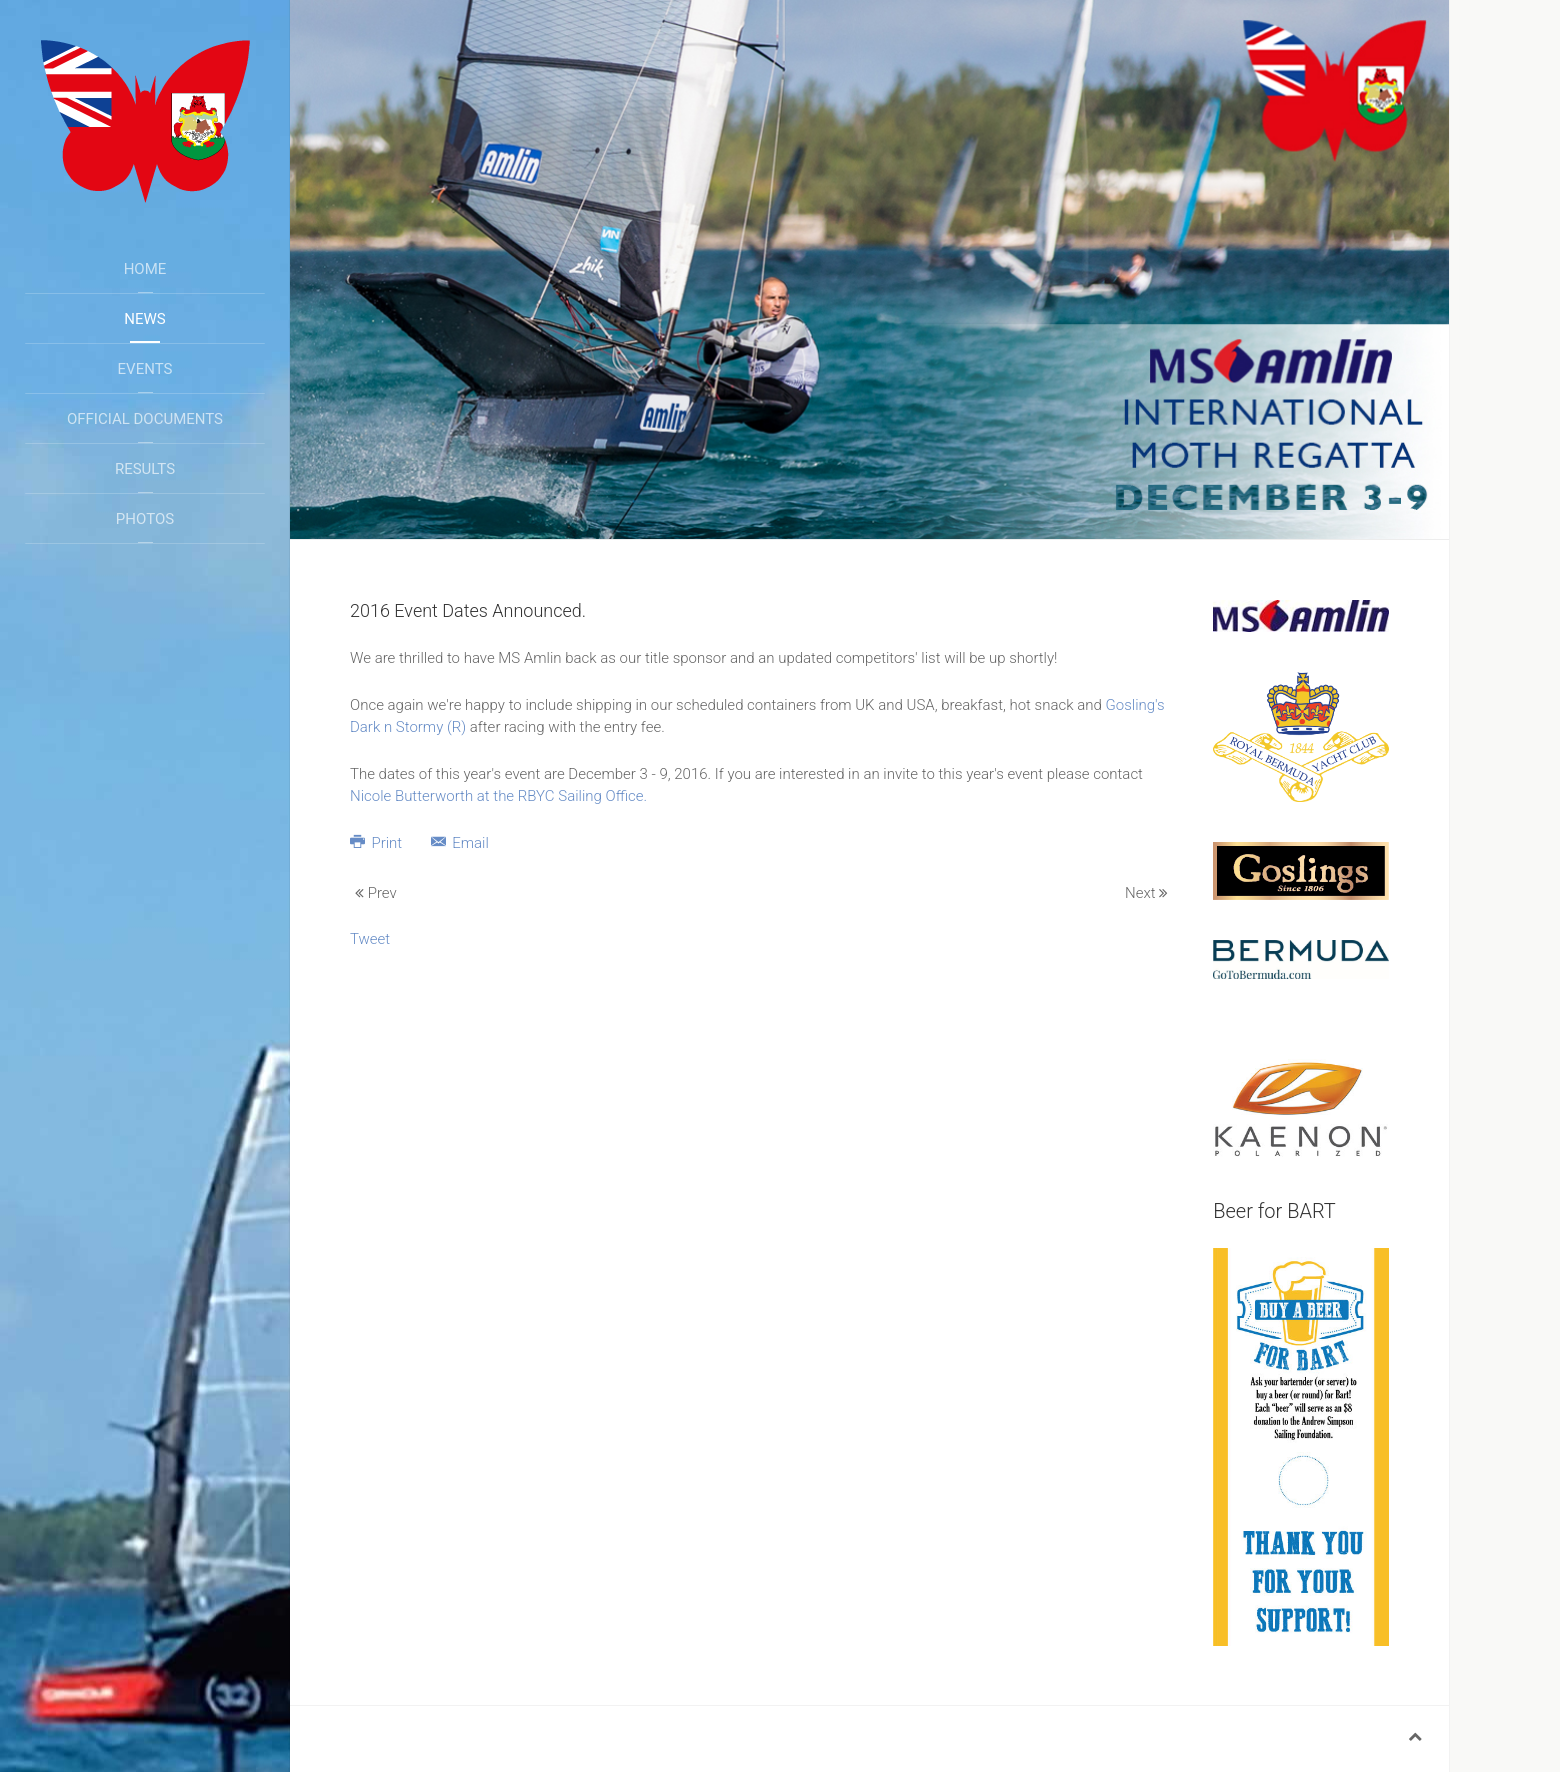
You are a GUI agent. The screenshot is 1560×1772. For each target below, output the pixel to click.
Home (145, 269)
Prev (376, 893)
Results (145, 469)
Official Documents (145, 419)
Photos (145, 519)
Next (1146, 893)
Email (460, 843)
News (144, 319)
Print (378, 843)
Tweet (370, 939)
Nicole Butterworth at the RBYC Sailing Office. (498, 796)
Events (145, 369)
